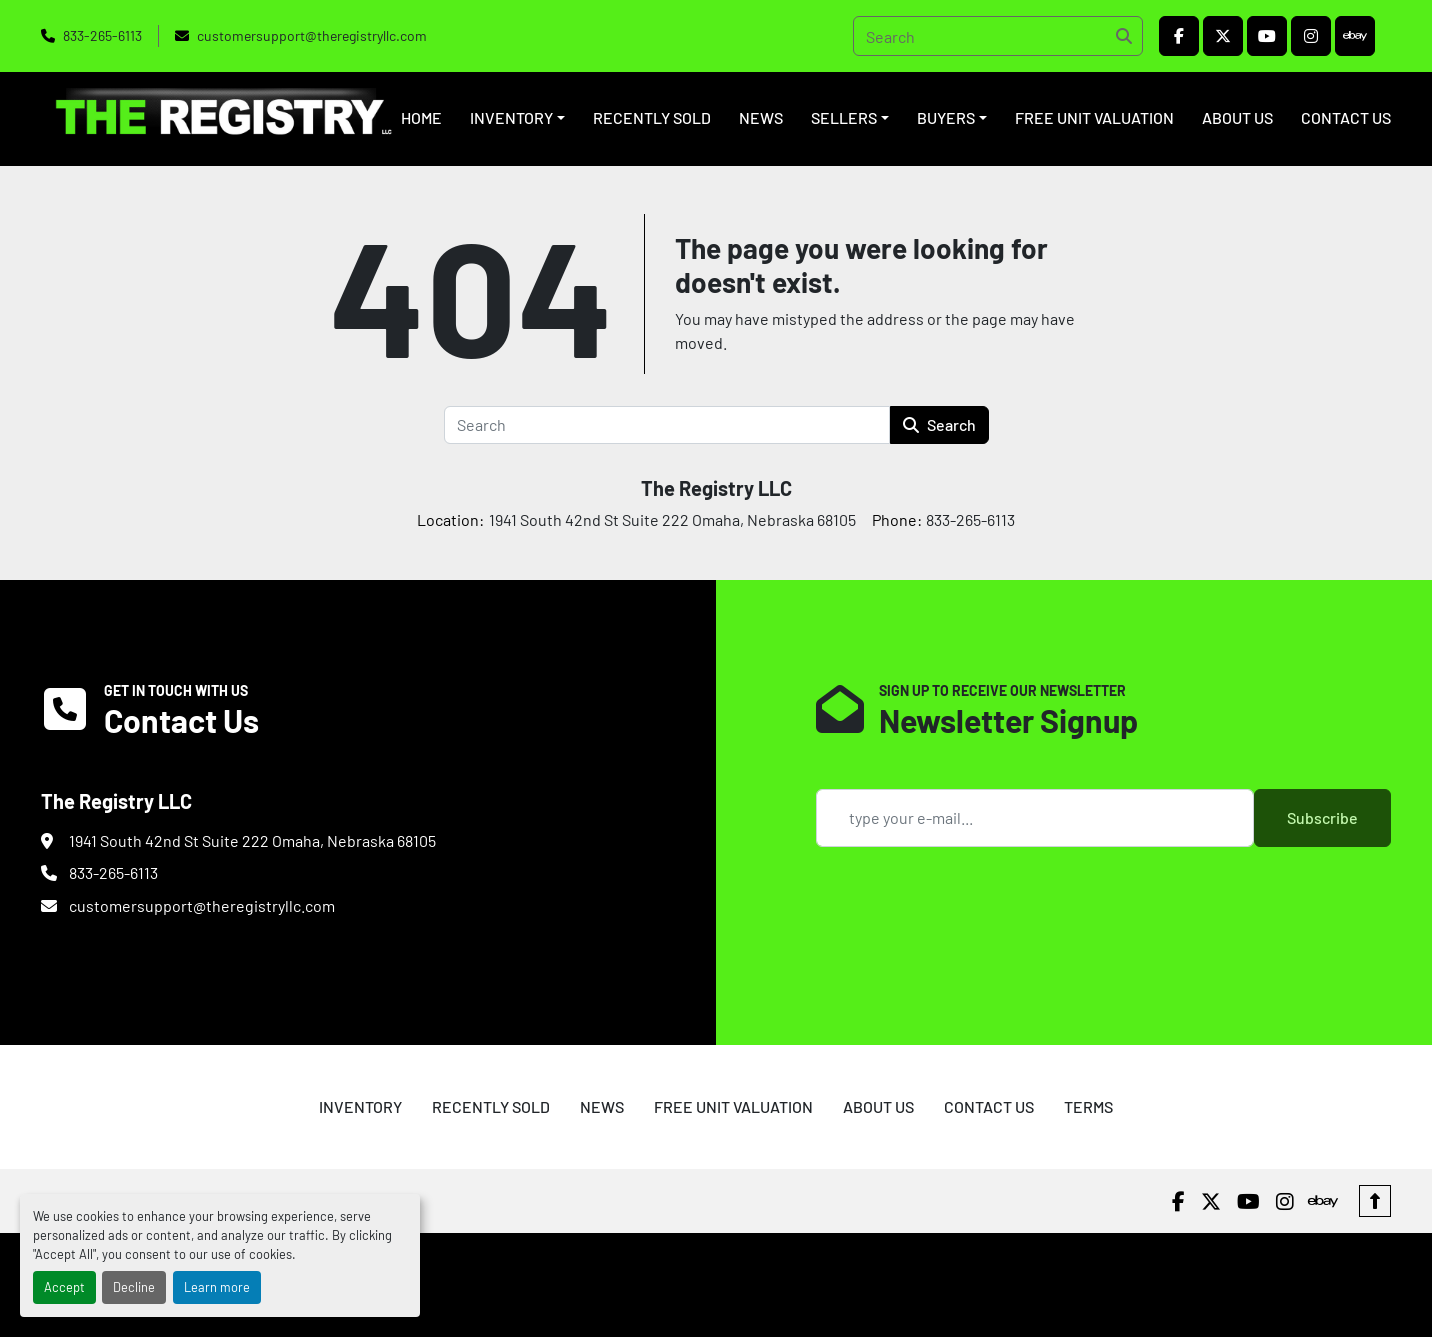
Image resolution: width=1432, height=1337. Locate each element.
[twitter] (1223, 36)
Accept (64, 1287)
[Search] (998, 36)
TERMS (1088, 1106)
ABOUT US (1237, 117)
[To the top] (1375, 1201)
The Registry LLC (716, 488)
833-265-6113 (102, 35)
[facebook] (1179, 36)
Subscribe (1322, 817)
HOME (421, 117)
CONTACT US (1346, 117)
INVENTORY (511, 117)
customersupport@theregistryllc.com (312, 35)
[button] (517, 118)
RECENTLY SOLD (652, 117)
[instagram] (1311, 36)
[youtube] (1267, 36)
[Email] (1035, 818)
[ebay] (1355, 36)
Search (939, 424)
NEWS (761, 117)
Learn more (217, 1287)
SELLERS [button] (844, 117)
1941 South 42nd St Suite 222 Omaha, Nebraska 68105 (252, 840)
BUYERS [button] (946, 117)
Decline (134, 1287)
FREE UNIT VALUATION (1094, 117)
